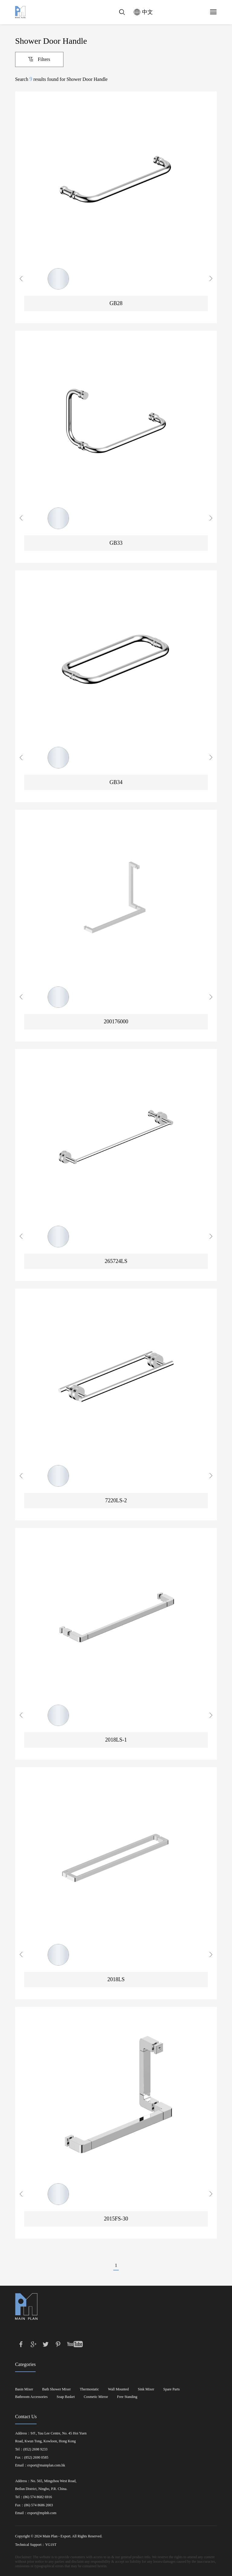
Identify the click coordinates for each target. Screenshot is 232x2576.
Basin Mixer (24, 2389)
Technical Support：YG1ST (35, 2545)
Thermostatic (89, 2389)
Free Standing (127, 2397)
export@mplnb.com (41, 2513)
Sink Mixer (146, 2389)
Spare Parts (171, 2389)
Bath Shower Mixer (56, 2389)
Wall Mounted (118, 2389)
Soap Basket (66, 2397)
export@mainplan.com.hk (46, 2465)
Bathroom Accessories (31, 2397)
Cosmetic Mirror (96, 2397)
